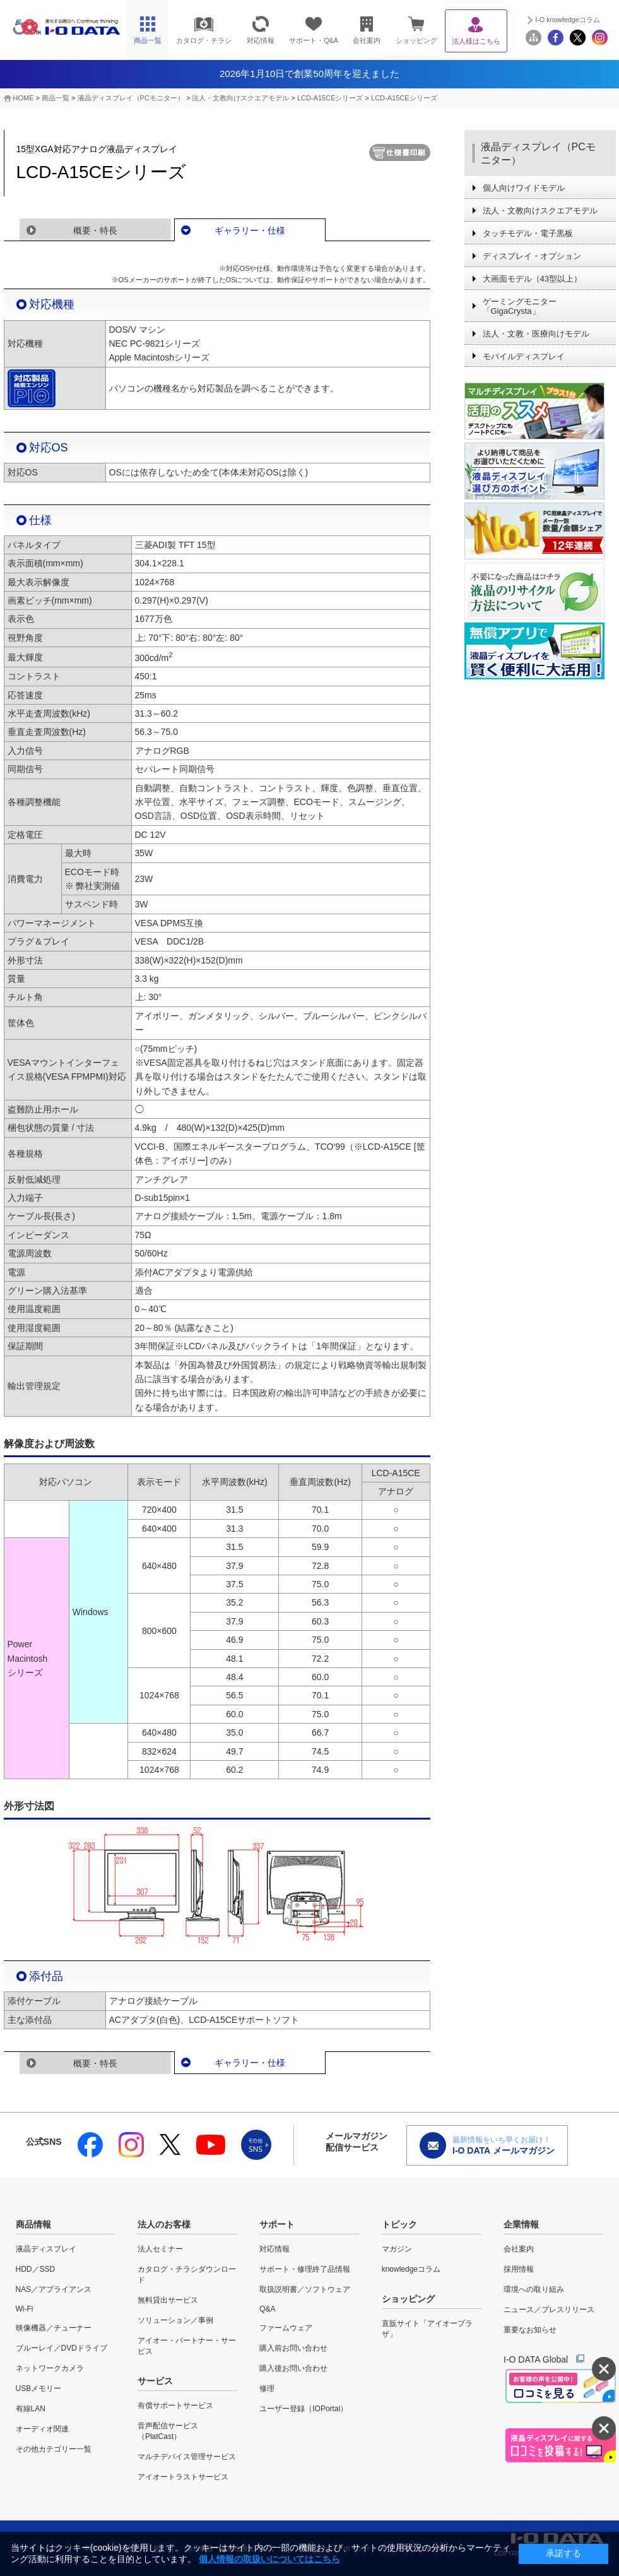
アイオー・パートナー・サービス (187, 2346)
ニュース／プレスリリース (549, 2309)
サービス (155, 2381)
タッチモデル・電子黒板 (528, 233)
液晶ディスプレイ (46, 2249)
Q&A (267, 2309)
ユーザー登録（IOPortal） (303, 2408)
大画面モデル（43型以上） (532, 278)
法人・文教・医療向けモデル (536, 333)
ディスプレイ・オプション (532, 256)
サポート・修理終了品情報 (304, 2269)
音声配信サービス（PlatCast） (168, 2431)
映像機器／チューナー (53, 2327)
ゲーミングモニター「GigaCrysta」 (520, 306)
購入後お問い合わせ (293, 2368)
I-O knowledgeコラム (567, 19)
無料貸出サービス (168, 2300)
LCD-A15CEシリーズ (330, 98)
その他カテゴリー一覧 (53, 2449)
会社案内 (519, 2249)
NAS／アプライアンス (54, 2289)
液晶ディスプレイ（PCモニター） (131, 98)
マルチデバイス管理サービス (187, 2456)
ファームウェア (285, 2327)
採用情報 (519, 2269)
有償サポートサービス (175, 2405)
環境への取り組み (534, 2289)
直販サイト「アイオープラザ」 (427, 2329)
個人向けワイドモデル (524, 188)
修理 (266, 2388)
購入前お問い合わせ (293, 2348)
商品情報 (33, 2224)
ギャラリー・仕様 (250, 230)
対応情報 (274, 2249)
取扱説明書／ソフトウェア (304, 2289)
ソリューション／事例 (175, 2320)
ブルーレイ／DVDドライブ (61, 2348)
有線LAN (30, 2408)
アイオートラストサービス (183, 2476)
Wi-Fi (24, 2309)
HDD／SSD (36, 2269)
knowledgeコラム (411, 2269)
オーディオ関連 (42, 2428)
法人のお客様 (164, 2224)
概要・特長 (95, 230)
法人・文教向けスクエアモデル (240, 98)
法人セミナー (160, 2249)
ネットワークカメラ (50, 2368)
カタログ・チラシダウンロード (187, 2274)
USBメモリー (39, 2388)
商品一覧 (55, 98)
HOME (23, 98)
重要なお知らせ (530, 2329)
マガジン (397, 2249)
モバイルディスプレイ (524, 356)
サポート (277, 2224)
